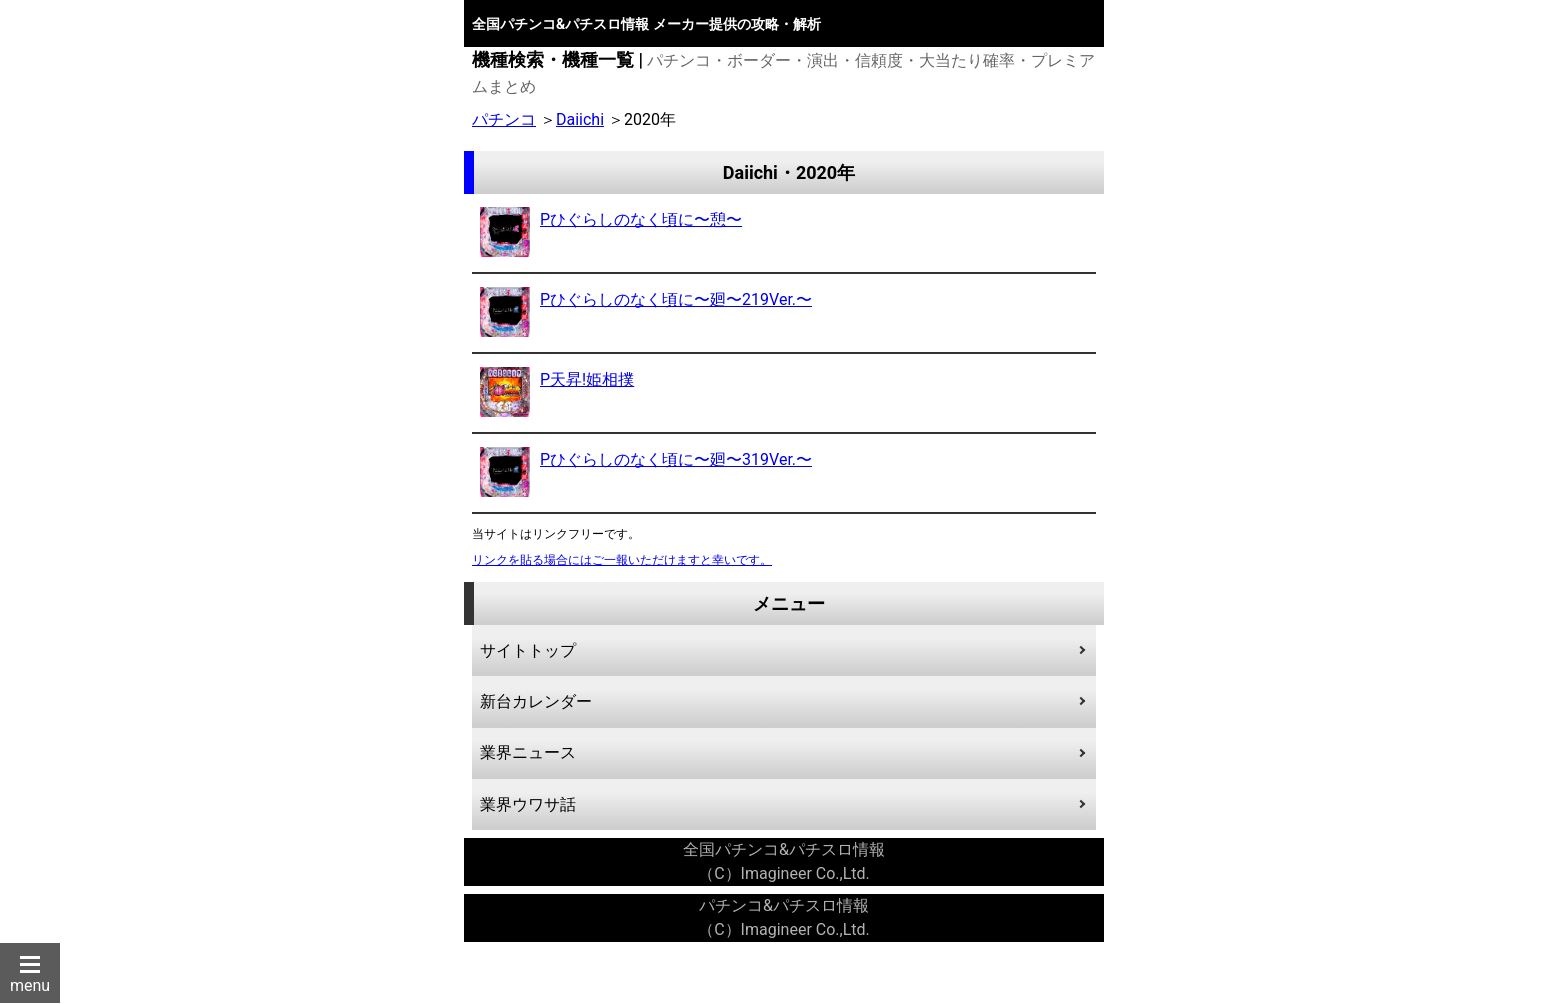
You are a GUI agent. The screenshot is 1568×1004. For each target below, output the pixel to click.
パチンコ (504, 119)
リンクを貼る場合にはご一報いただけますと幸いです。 (622, 560)
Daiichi (580, 119)
